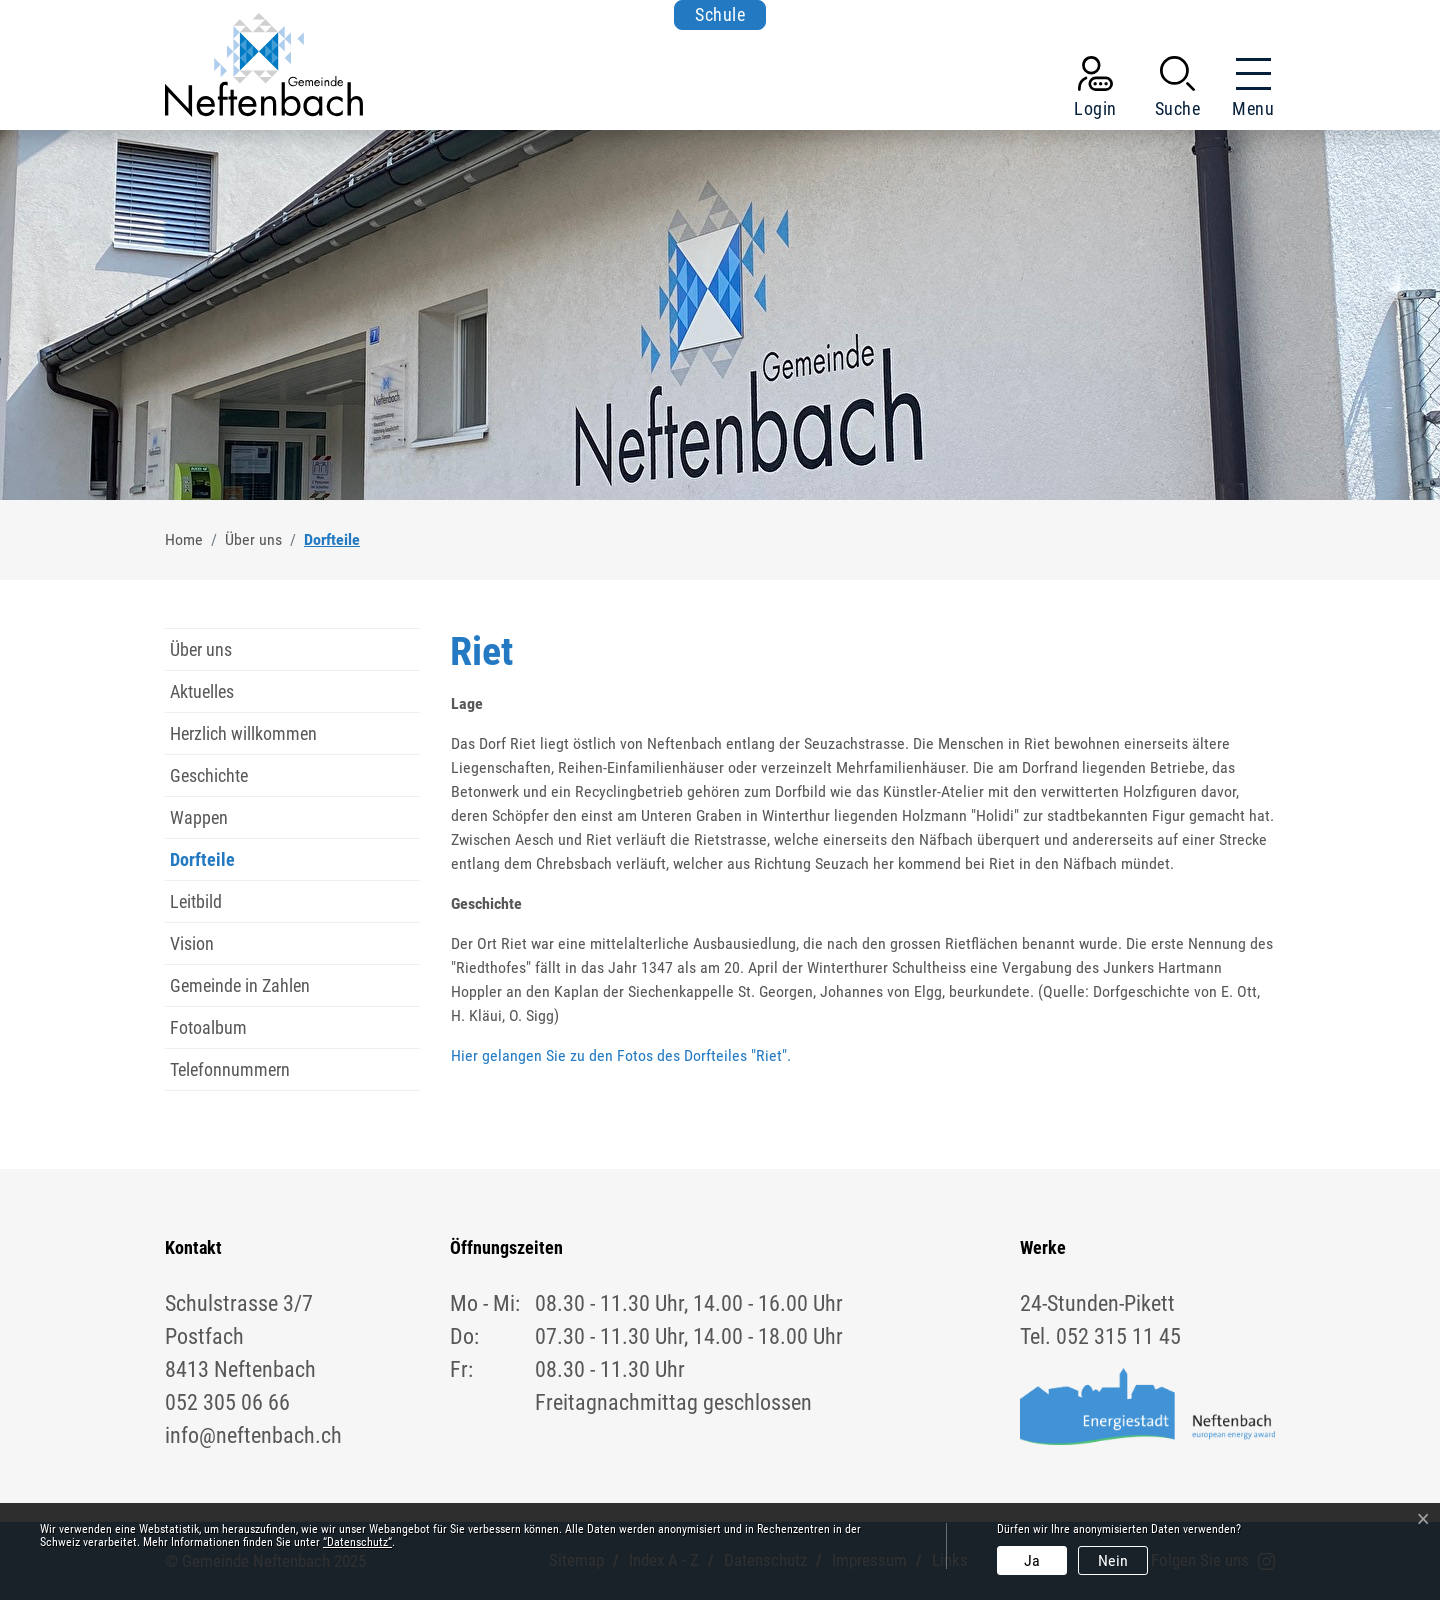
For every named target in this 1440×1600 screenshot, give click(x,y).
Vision (192, 943)
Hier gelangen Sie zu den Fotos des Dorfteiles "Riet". (621, 1055)
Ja (1032, 1560)
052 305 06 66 (227, 1402)
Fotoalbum (208, 1027)
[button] (1178, 91)
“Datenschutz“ (357, 1542)
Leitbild (196, 901)
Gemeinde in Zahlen (240, 985)
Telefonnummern (230, 1069)
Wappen (199, 817)
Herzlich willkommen (243, 733)
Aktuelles (202, 691)
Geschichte (209, 775)
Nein (1113, 1560)
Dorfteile (212, 865)
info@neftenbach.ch (253, 1435)
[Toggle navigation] (1247, 91)
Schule (720, 14)
